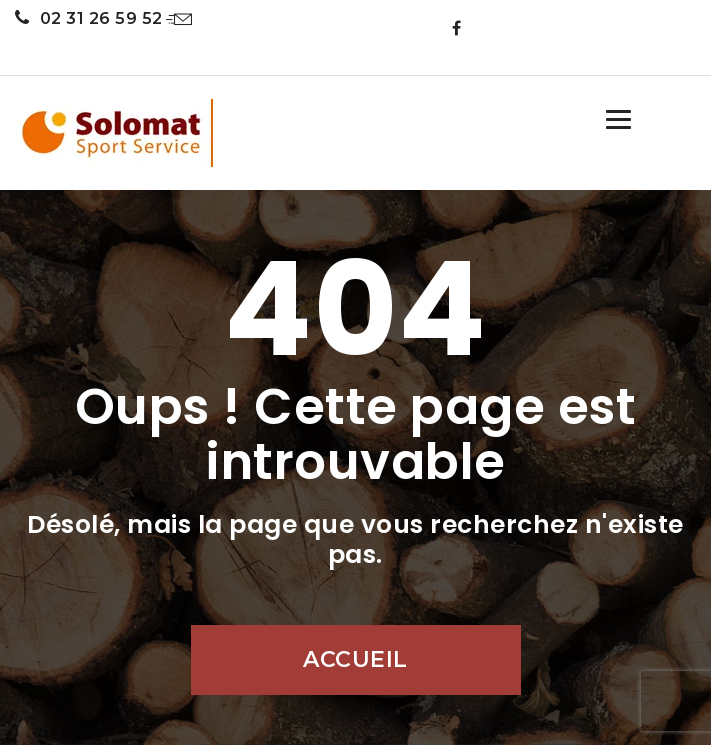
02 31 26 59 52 (89, 18)
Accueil (355, 659)
